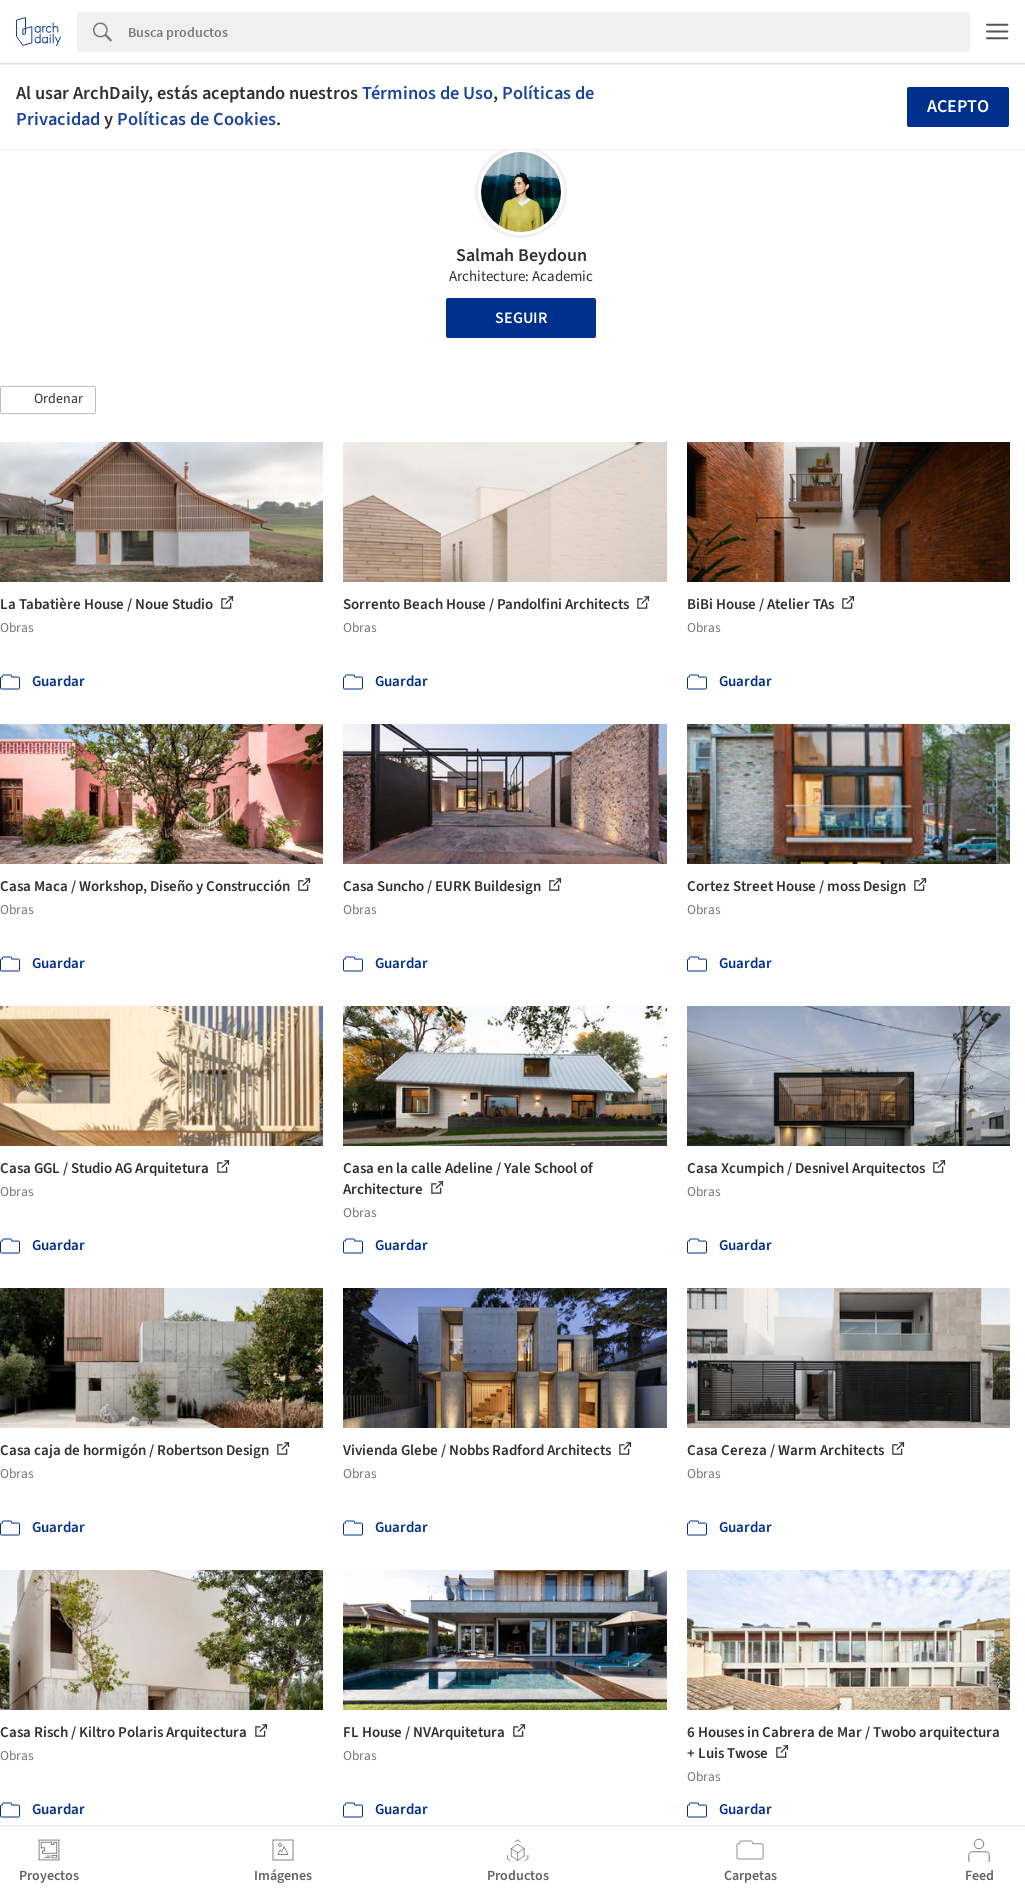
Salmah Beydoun (521, 255)
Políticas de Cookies (196, 119)
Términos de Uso (427, 93)
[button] (48, 400)
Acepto (958, 106)
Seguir (521, 318)
